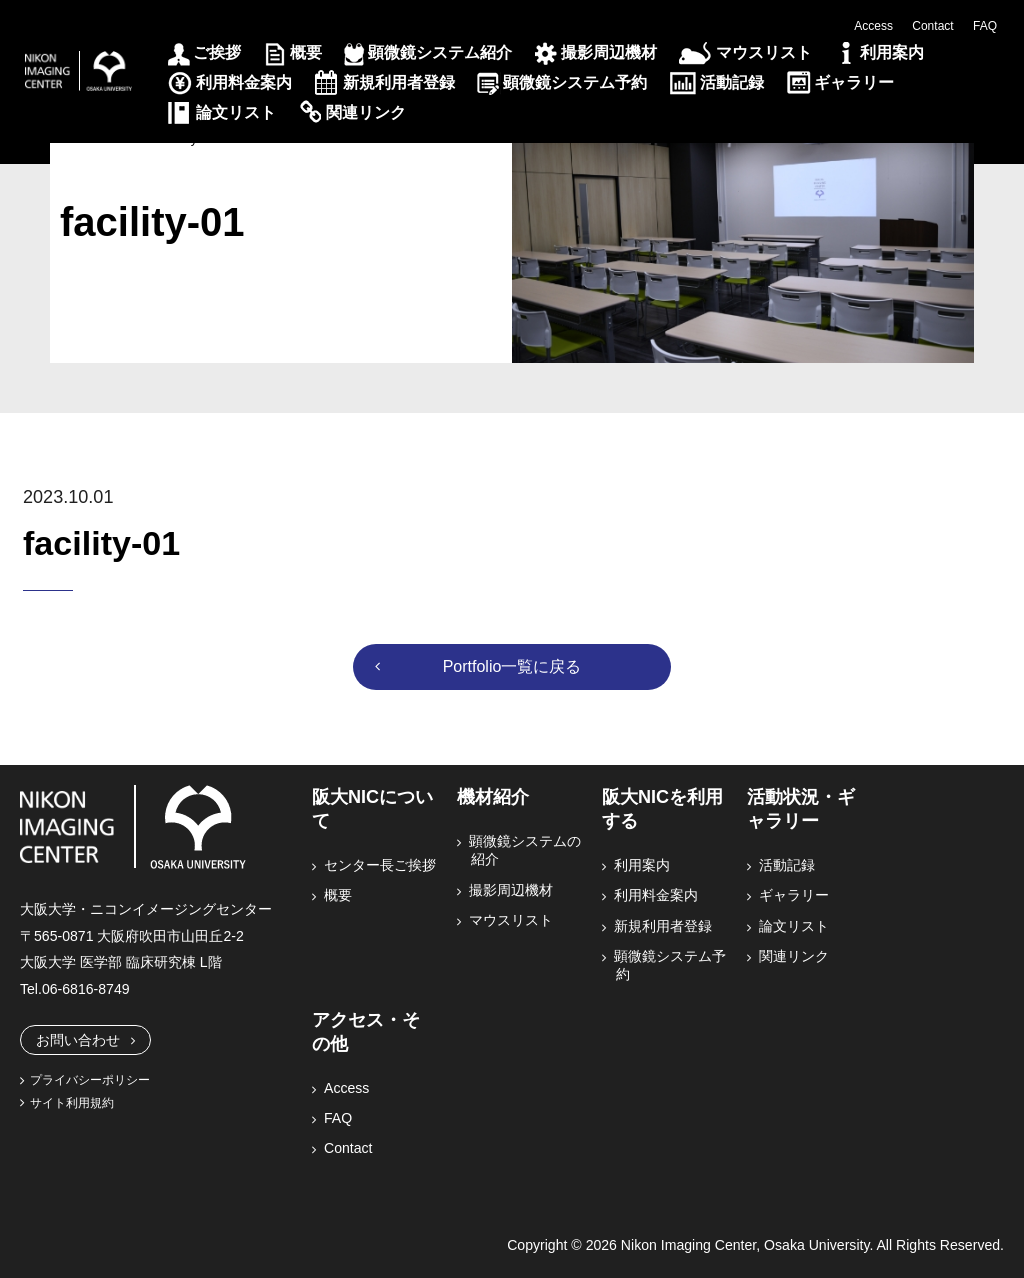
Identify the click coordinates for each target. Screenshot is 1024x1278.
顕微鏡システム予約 (575, 82)
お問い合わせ (78, 1040)
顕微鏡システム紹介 (440, 52)
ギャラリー (854, 82)
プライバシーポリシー (90, 1080)
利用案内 (892, 52)
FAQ (985, 26)
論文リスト (236, 112)
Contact (932, 26)
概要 (306, 52)
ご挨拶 (217, 52)
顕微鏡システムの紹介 (526, 850)
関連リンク (366, 112)
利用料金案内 (244, 82)
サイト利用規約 (72, 1103)
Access (873, 26)
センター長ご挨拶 (381, 865)
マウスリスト (764, 52)
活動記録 (732, 82)
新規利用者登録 (399, 82)
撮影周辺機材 (609, 52)
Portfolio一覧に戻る (512, 666)
